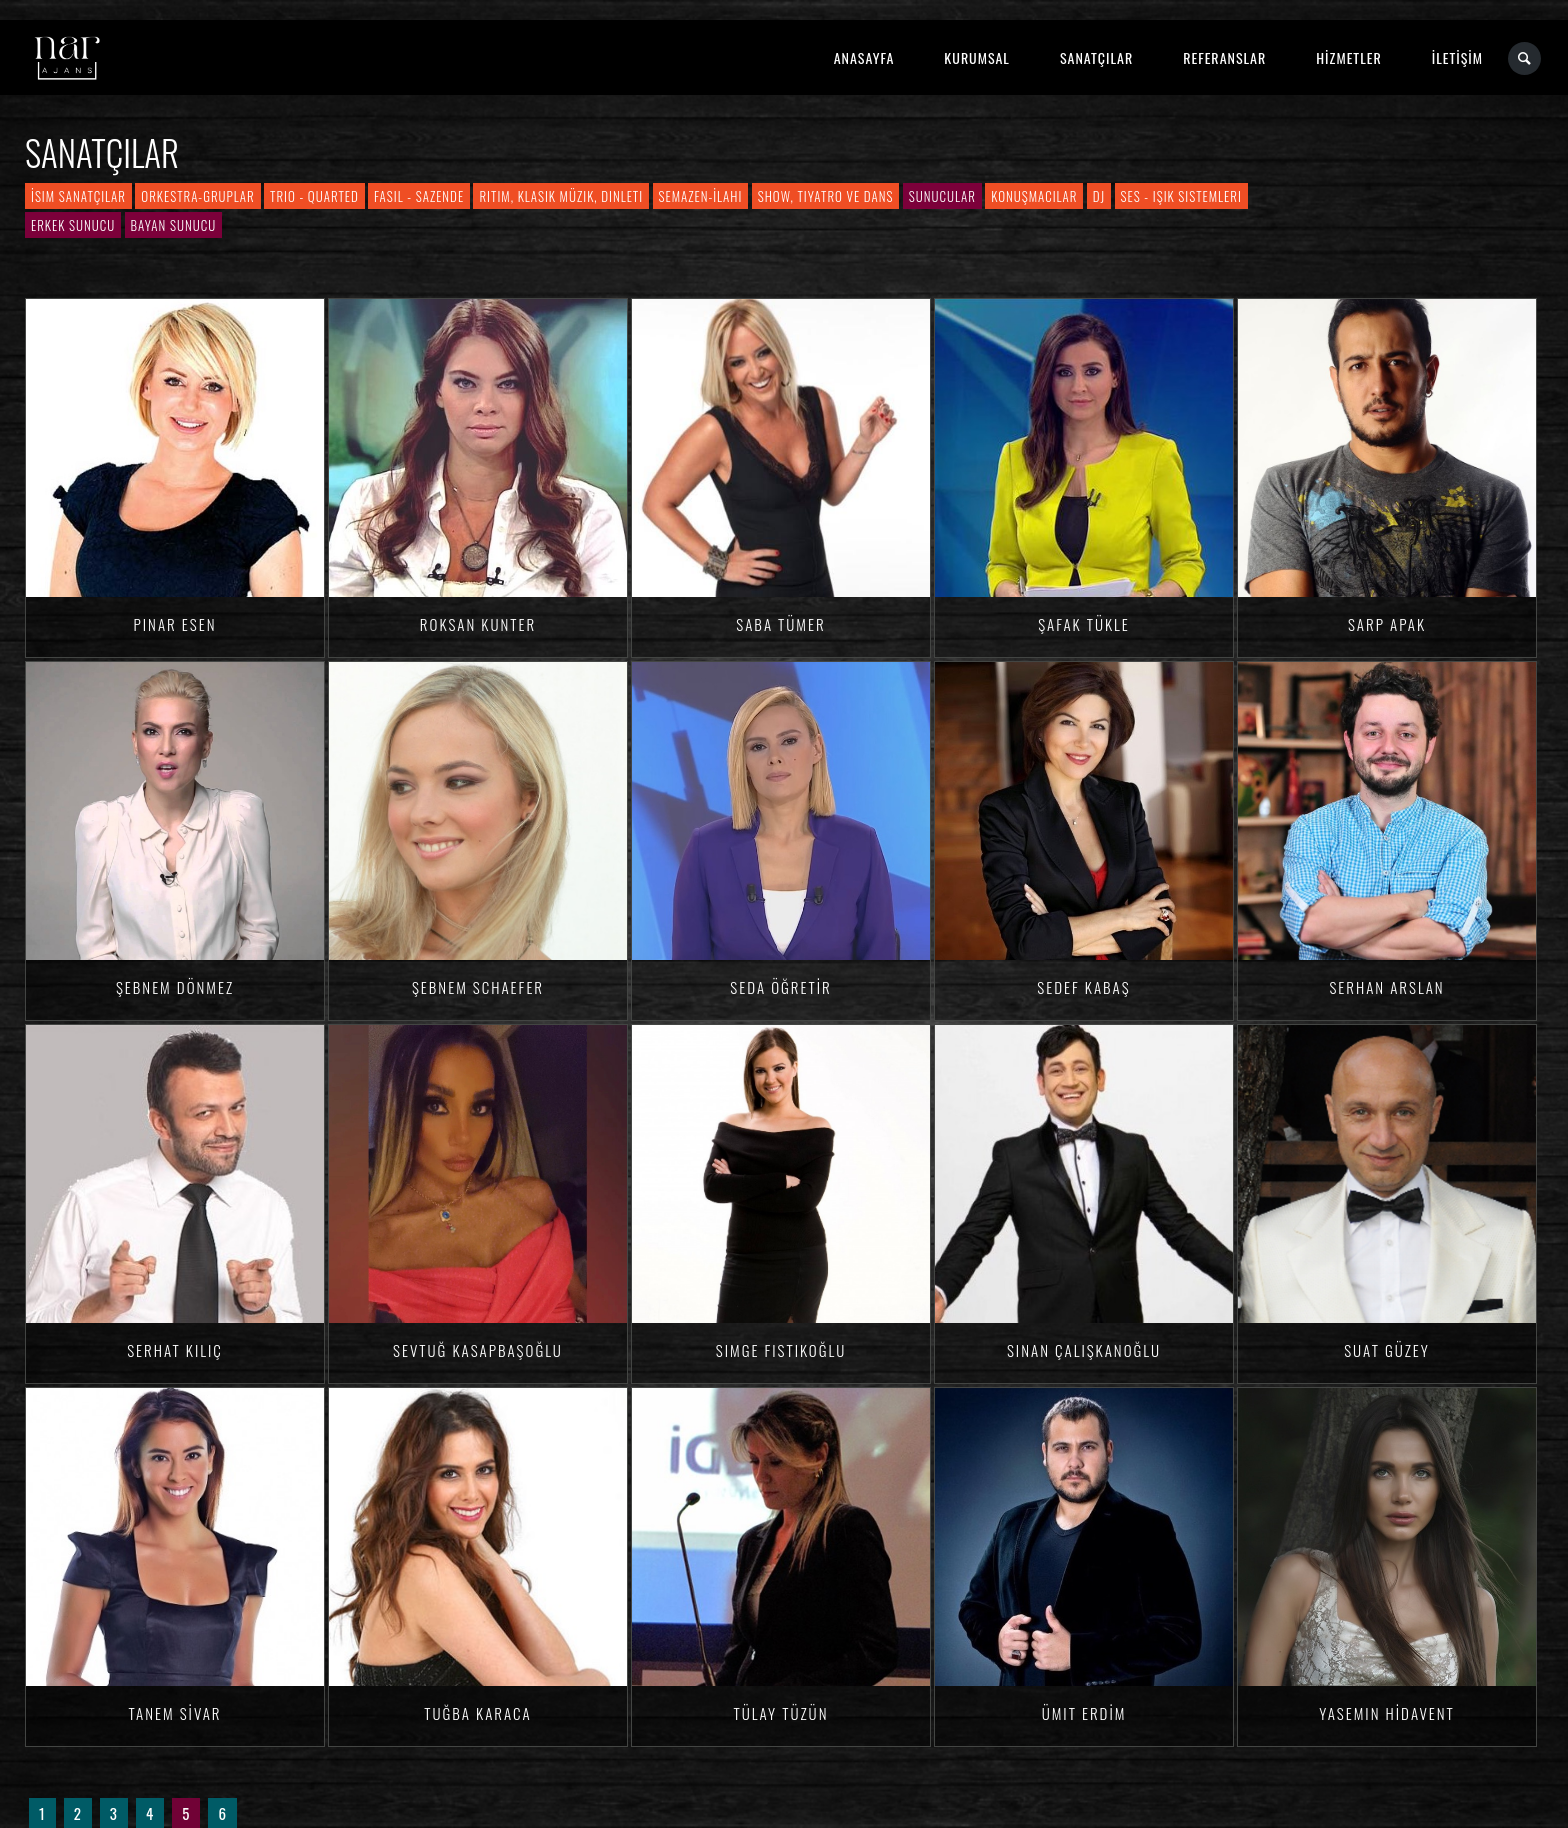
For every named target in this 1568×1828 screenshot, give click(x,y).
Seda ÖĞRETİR (780, 987)
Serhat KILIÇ (175, 1350)
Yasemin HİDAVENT (1387, 1713)
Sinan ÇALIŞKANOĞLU (1084, 1350)
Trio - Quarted (314, 196)
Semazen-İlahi (701, 196)
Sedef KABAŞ (1083, 987)
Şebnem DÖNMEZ (175, 987)
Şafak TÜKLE (1084, 624)
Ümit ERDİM (1084, 1713)
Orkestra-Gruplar (197, 196)
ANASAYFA (864, 57)
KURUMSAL (977, 57)
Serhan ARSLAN (1386, 987)
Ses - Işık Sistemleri (1181, 196)
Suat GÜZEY (1387, 1350)
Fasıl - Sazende (419, 196)
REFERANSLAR (1224, 57)
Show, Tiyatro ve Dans (826, 196)
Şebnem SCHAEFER (478, 987)
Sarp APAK (1387, 624)
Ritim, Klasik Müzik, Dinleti (561, 196)
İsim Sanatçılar (78, 196)
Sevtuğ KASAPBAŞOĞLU (478, 1350)
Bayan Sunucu (174, 225)
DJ (1099, 196)
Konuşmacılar (1034, 196)
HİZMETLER (1348, 57)
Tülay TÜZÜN (781, 1713)
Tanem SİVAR (174, 1713)
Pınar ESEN (175, 624)
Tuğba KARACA (478, 1713)
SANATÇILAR (1096, 57)
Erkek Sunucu (73, 225)
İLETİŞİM (1457, 57)
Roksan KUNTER (478, 624)
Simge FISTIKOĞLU (781, 1350)
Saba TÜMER (780, 624)
